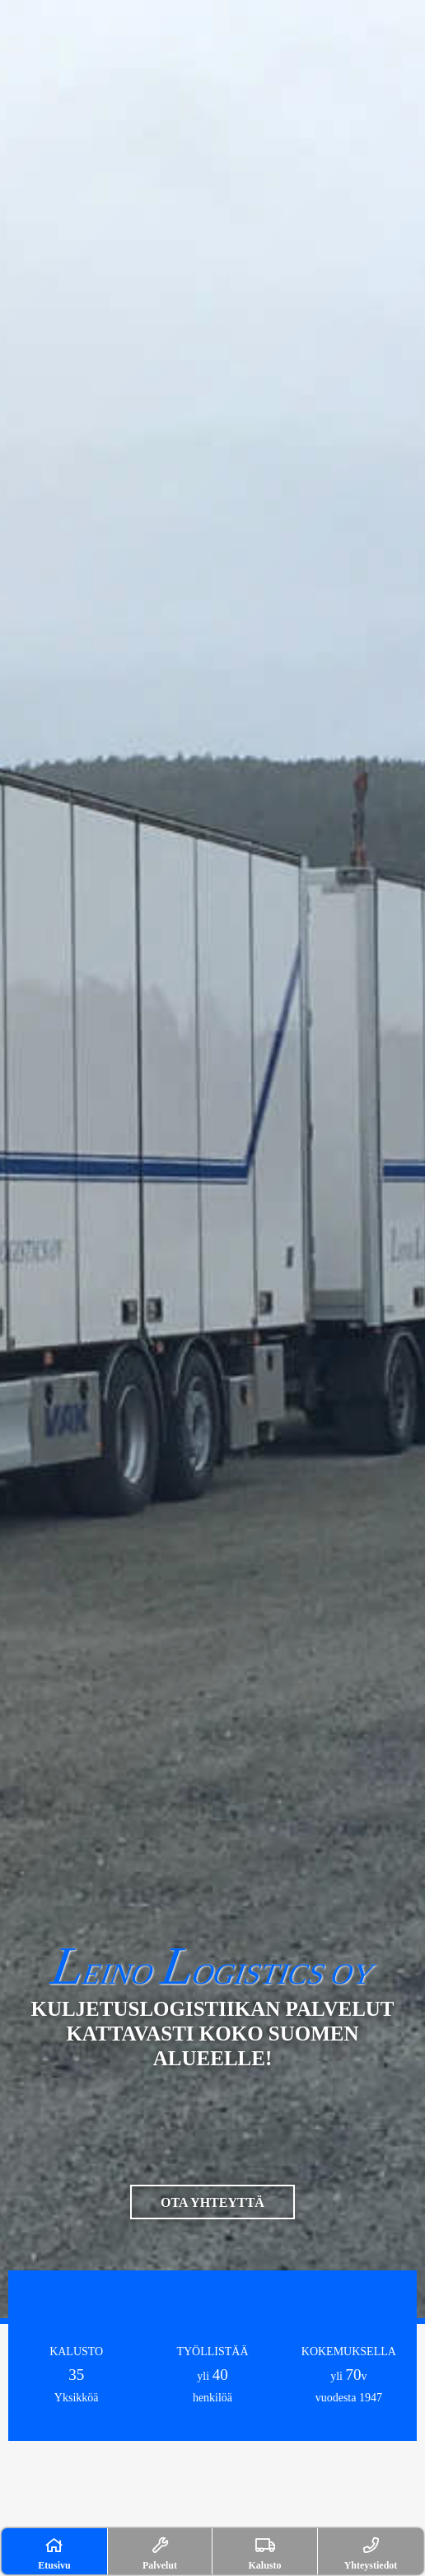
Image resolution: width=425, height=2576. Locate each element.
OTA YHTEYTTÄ (212, 2202)
